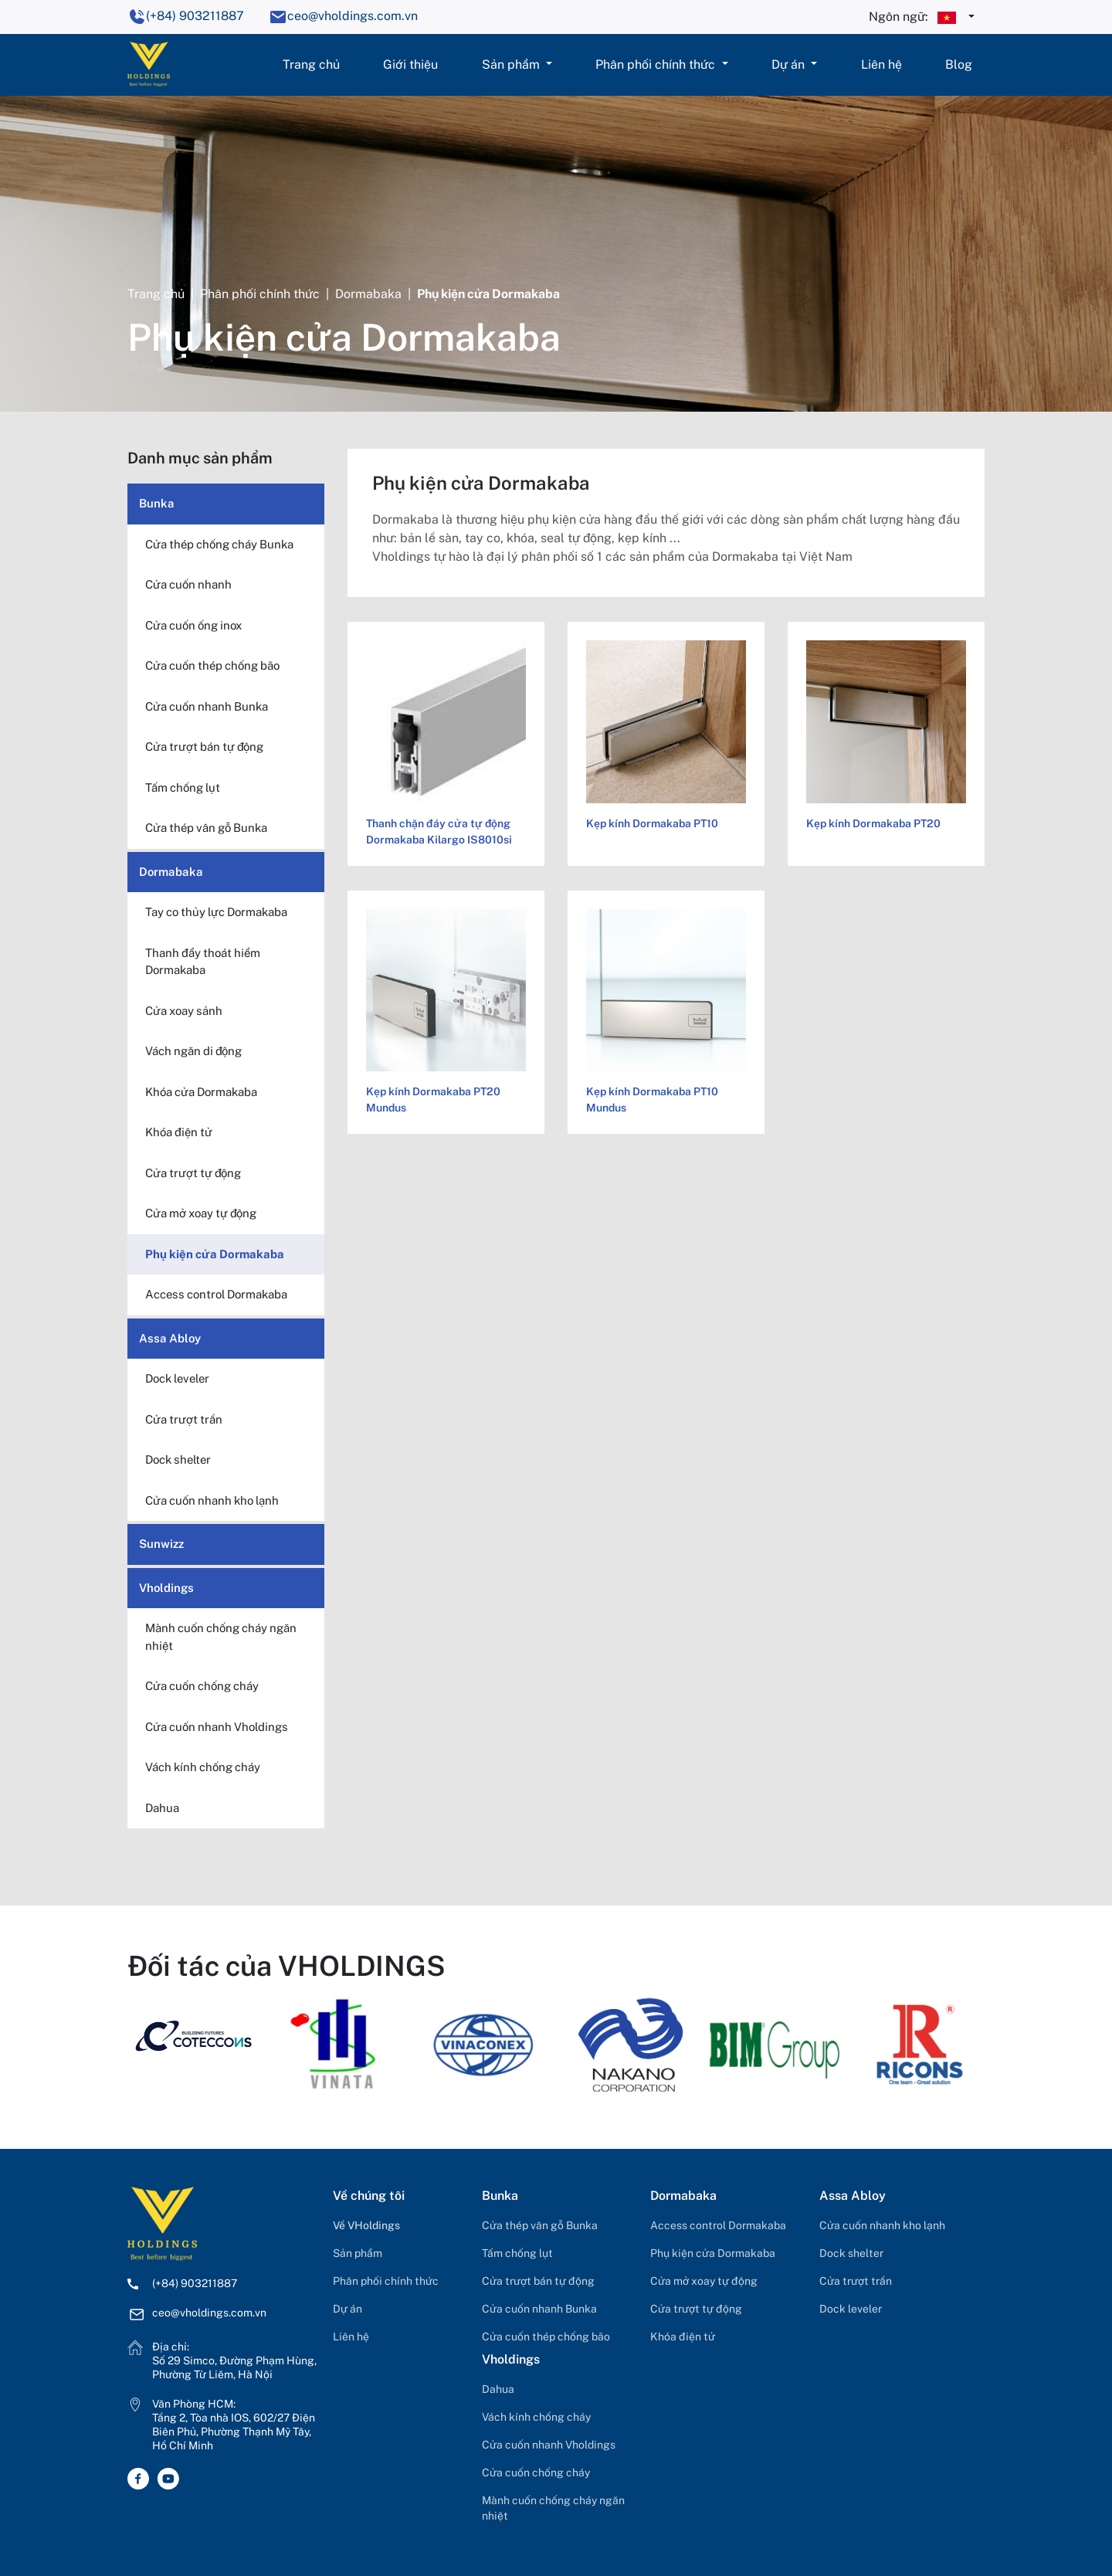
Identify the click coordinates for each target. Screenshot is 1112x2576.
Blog (958, 64)
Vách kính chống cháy (536, 2417)
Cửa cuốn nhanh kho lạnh (882, 2225)
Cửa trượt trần (855, 2281)
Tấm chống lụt (517, 2253)
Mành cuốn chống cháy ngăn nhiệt (553, 2508)
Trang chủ (311, 64)
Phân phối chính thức (656, 64)
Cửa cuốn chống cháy (536, 2472)
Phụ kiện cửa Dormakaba (712, 2253)
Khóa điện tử (682, 2336)
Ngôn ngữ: (917, 17)
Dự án (789, 64)
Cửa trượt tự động (696, 2309)
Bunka (157, 503)
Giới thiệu (410, 64)
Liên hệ (881, 64)
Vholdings (166, 1587)
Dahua (498, 2389)
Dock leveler (850, 2309)
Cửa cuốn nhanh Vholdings (548, 2445)
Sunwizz (161, 1543)
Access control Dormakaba (718, 2225)
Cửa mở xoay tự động (704, 2281)
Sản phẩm (512, 64)
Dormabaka (368, 294)
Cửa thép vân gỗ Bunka (540, 2225)
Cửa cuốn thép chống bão (546, 2336)
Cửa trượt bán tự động (538, 2281)
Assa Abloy (170, 1338)
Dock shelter (851, 2253)
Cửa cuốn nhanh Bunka (539, 2309)
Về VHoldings (366, 2225)
